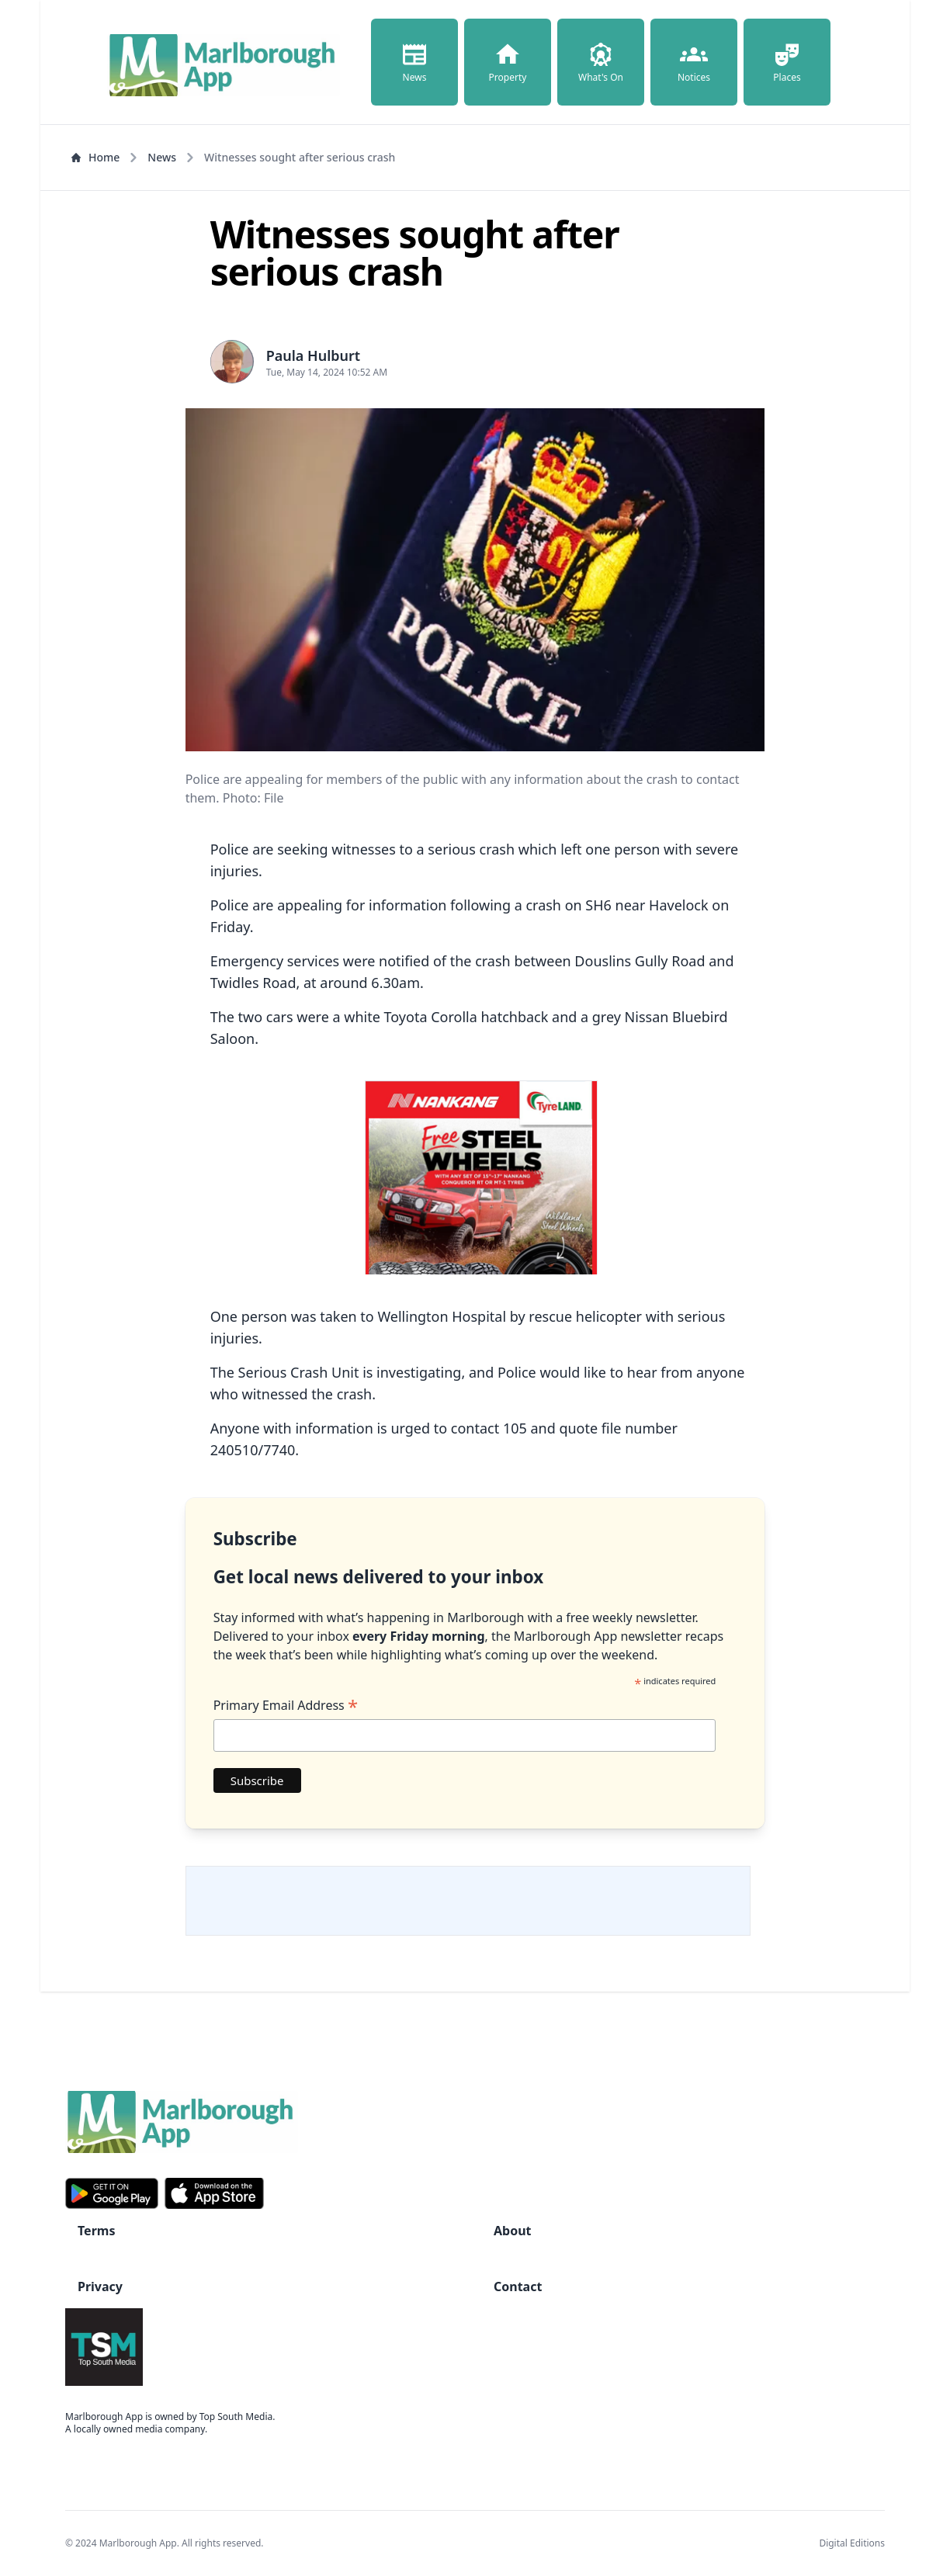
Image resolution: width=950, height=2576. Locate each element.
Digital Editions (852, 2543)
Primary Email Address (285, 1705)
